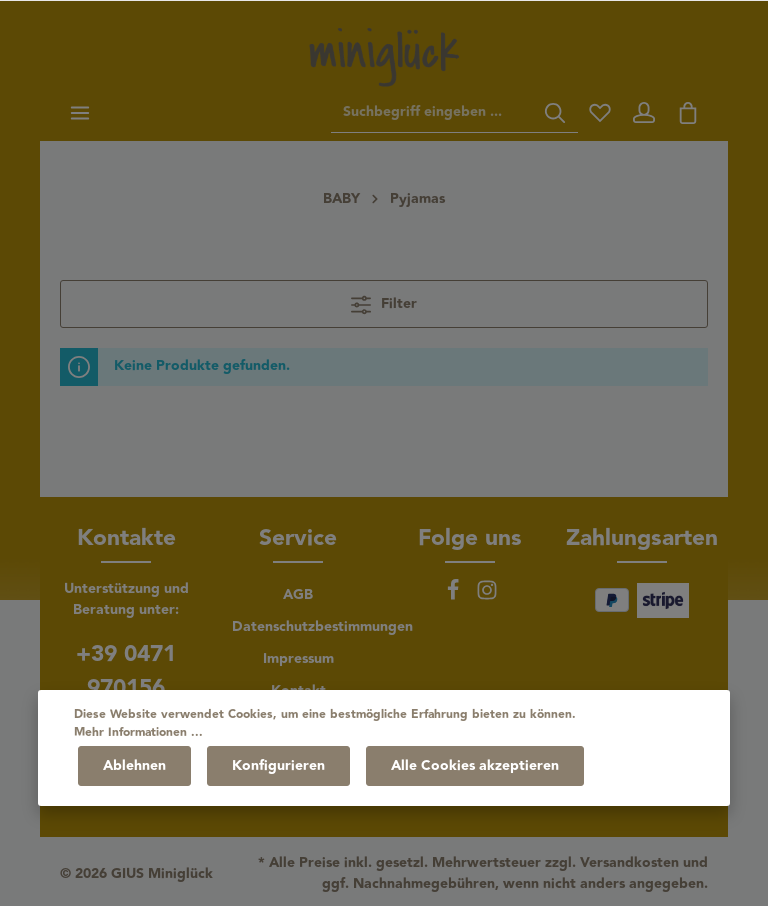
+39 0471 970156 (126, 671)
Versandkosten (629, 863)
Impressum (298, 659)
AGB (298, 595)
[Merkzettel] (600, 113)
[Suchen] (555, 113)
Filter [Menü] (384, 304)
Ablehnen (134, 766)
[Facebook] (455, 597)
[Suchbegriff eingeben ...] (432, 113)
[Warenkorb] (688, 113)
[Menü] (80, 113)
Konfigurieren (278, 766)
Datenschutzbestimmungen (322, 627)
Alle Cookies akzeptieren (475, 766)
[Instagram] (487, 597)
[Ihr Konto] (644, 113)
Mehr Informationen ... (138, 733)
